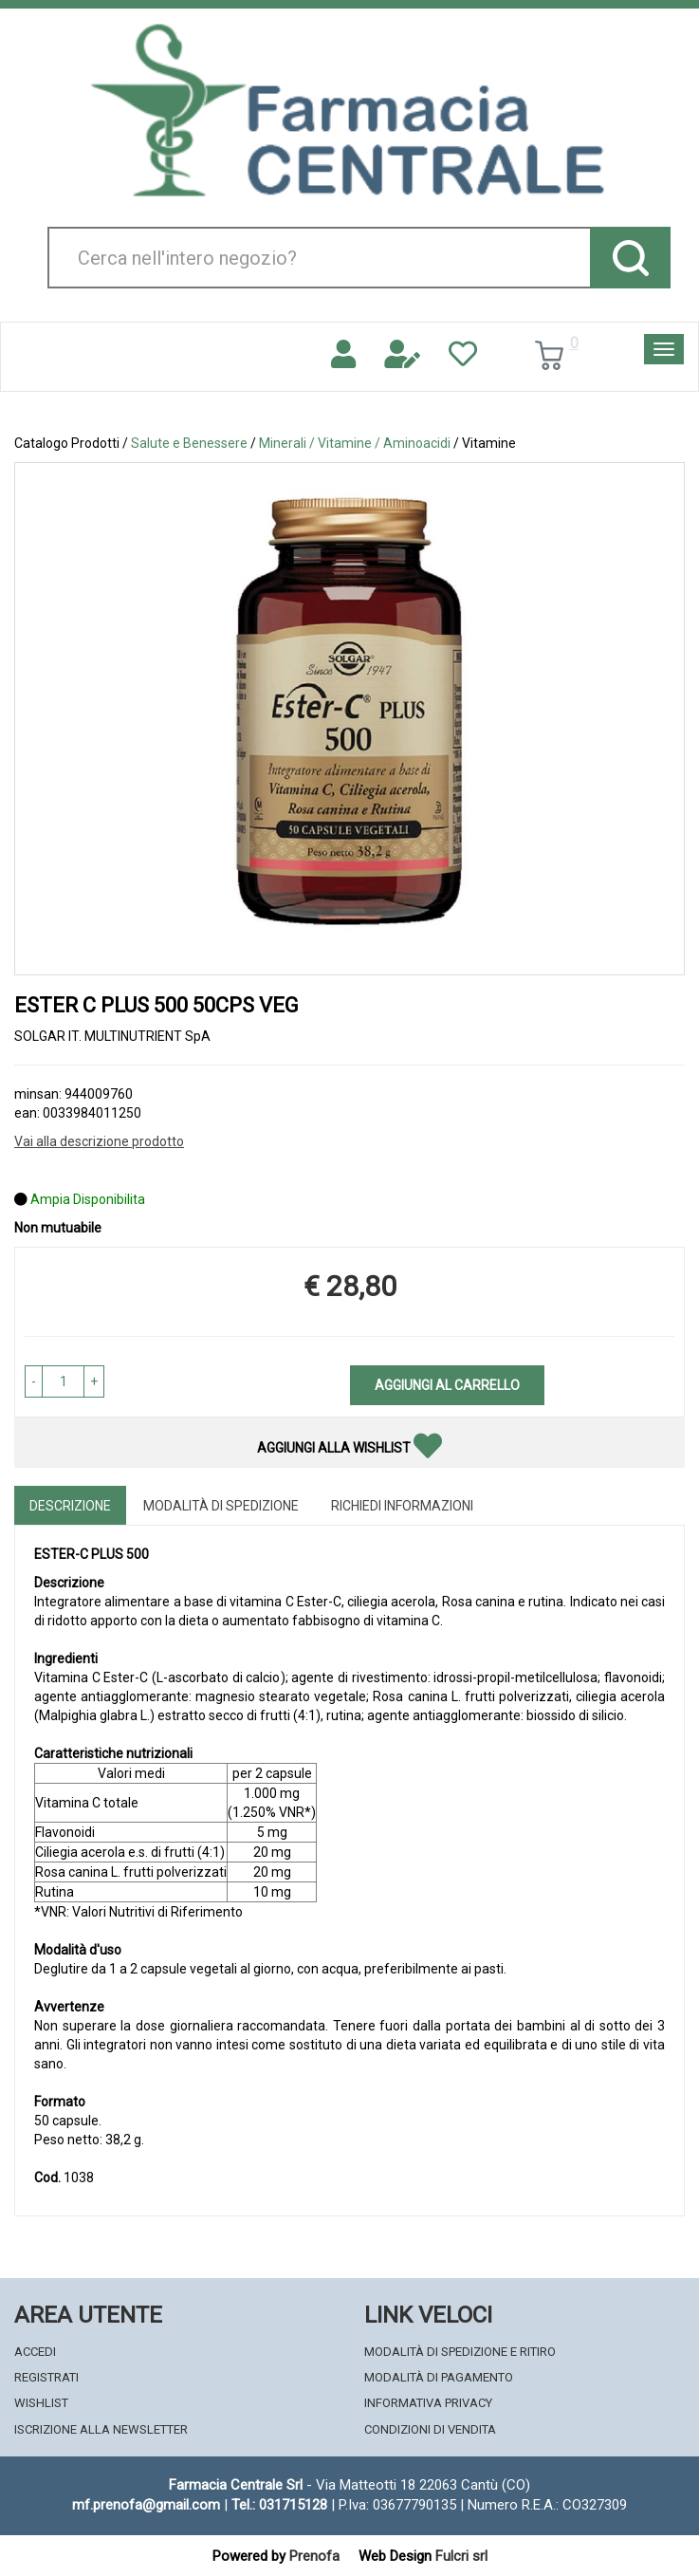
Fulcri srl (461, 2556)
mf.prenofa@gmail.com (146, 2504)
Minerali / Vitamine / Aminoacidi (355, 443)
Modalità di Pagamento (438, 2377)
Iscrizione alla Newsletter (101, 2429)
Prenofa (314, 2556)
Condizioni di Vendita (430, 2429)
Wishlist (41, 2403)
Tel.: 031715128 (279, 2504)
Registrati (46, 2377)
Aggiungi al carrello (447, 1385)
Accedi (35, 2351)
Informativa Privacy (428, 2403)
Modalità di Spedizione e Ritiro (460, 2351)
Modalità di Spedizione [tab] (221, 1505)
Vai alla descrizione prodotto (99, 1141)
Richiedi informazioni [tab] (402, 1505)
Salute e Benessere (189, 443)
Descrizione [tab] (70, 1505)
